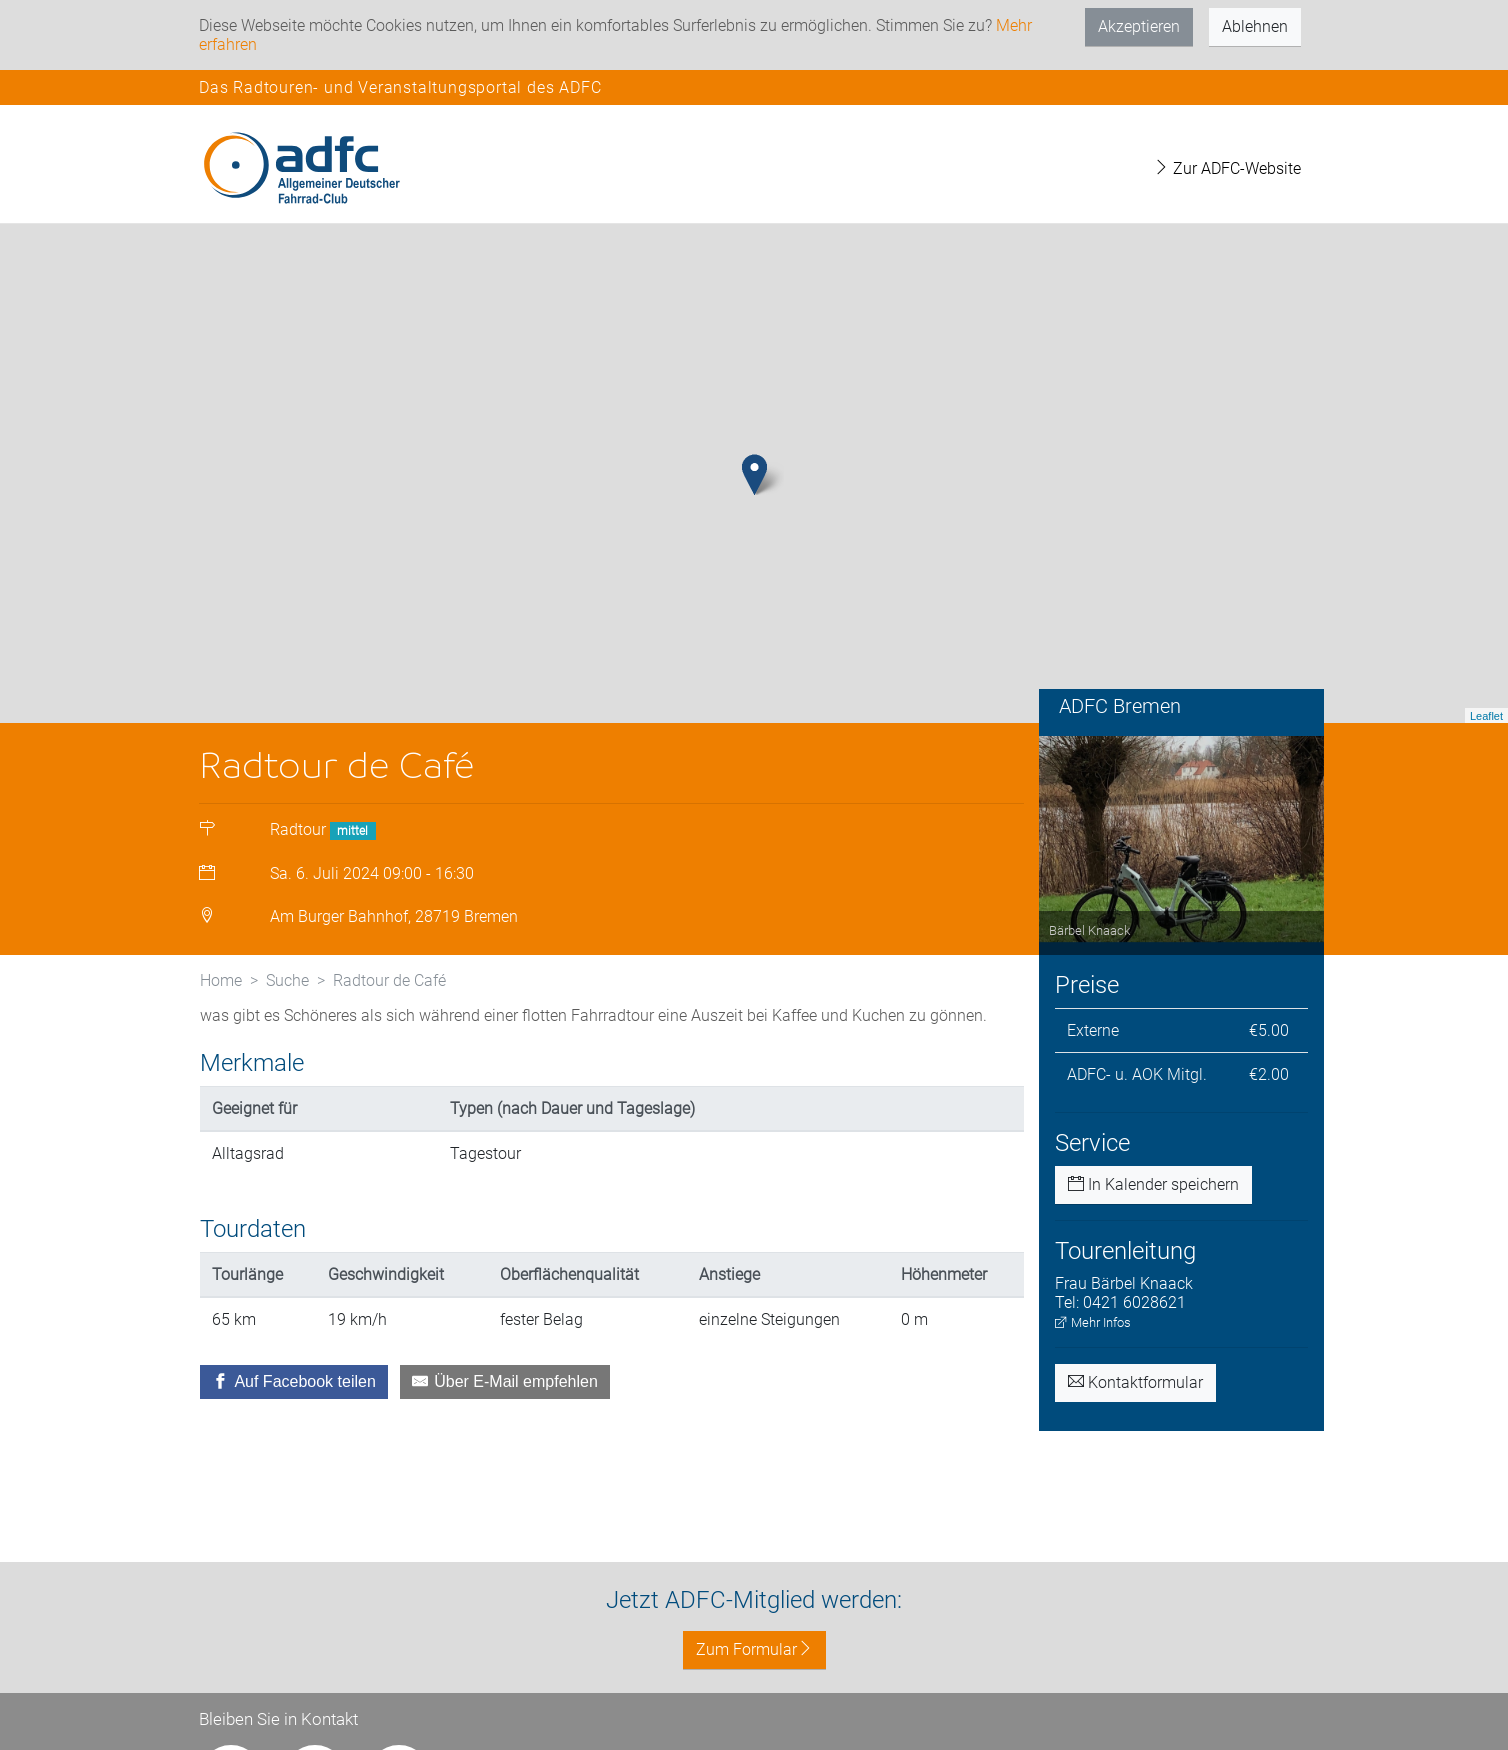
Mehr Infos (1093, 1322)
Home (221, 980)
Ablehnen (1255, 26)
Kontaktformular (1135, 1382)
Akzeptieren (1139, 26)
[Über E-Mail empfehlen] (505, 1382)
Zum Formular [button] (754, 1649)
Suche (287, 980)
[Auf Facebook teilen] (294, 1382)
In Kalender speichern (1153, 1184)
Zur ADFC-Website (1227, 168)
